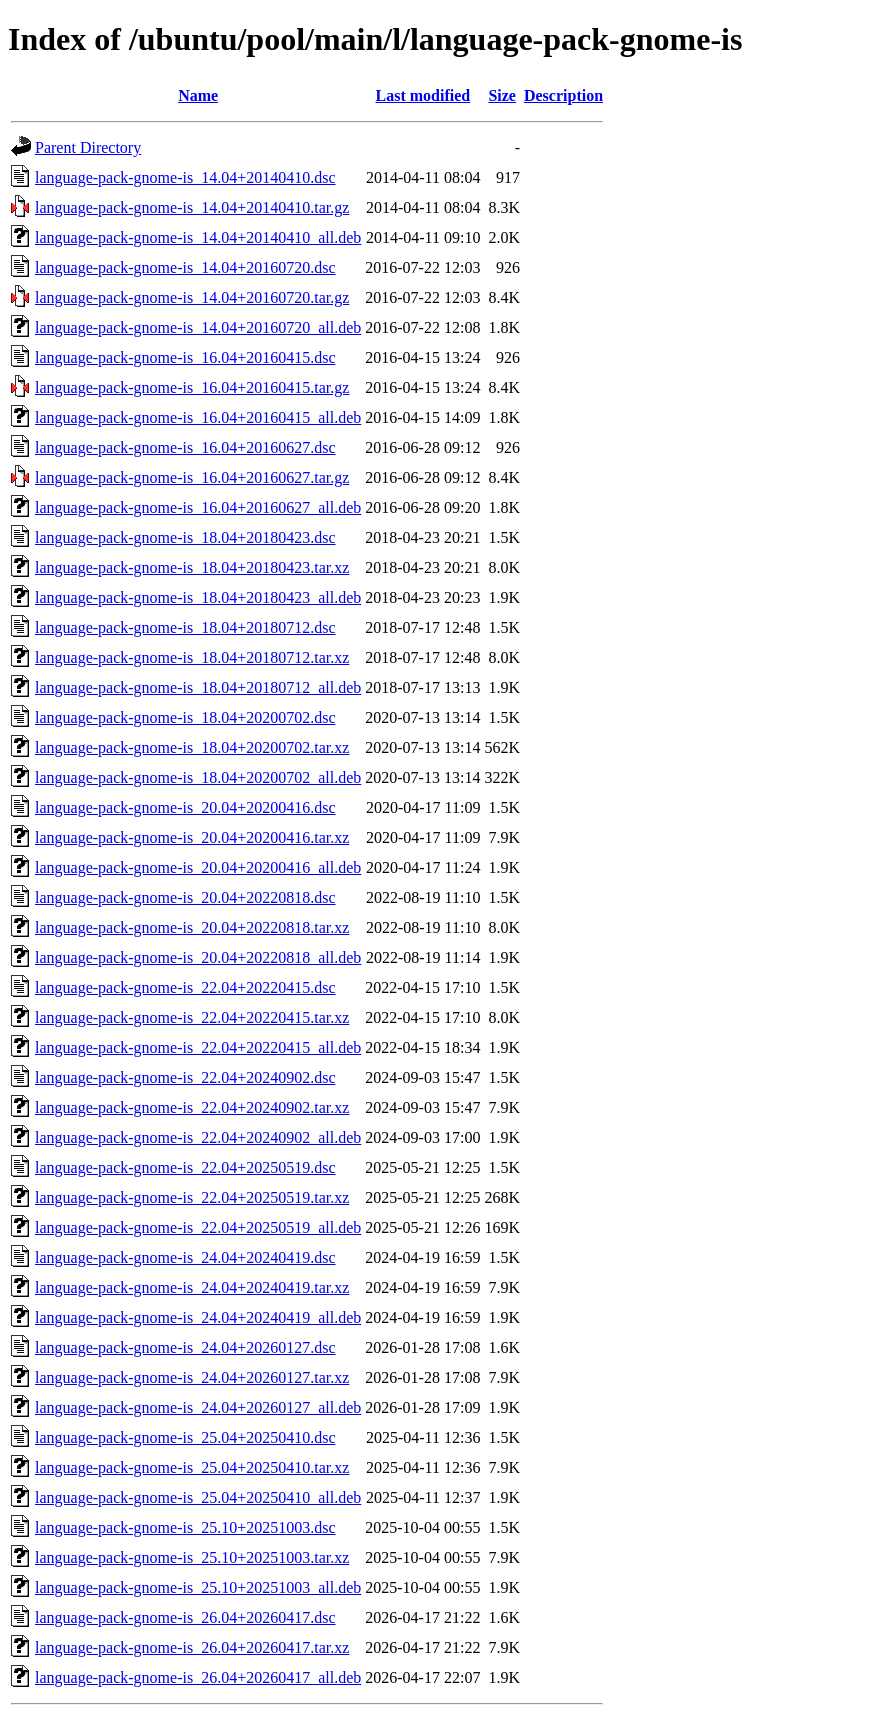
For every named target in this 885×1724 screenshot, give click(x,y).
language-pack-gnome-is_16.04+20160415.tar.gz (192, 387)
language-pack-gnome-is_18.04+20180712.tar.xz (192, 657)
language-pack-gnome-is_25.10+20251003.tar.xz (192, 1557)
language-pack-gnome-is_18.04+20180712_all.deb (198, 687)
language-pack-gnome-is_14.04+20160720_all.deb (198, 327)
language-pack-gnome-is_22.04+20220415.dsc (185, 987)
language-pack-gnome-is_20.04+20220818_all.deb (198, 957)
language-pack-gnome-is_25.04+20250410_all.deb (198, 1497)
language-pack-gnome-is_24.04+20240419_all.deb (198, 1317)
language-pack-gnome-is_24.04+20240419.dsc (185, 1257)
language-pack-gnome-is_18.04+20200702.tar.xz (192, 747)
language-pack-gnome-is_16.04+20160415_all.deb (198, 417)
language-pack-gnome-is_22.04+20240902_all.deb (198, 1137)
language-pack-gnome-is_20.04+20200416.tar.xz (192, 837)
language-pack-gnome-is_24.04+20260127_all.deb (198, 1407)
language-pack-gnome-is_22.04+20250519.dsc (185, 1167)
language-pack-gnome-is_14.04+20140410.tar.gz (192, 207)
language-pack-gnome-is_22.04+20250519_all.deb (198, 1227)
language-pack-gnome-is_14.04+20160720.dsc (185, 267)
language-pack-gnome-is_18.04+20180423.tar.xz (192, 567)
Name (198, 95)
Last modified (423, 95)
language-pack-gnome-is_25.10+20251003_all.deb (198, 1587)
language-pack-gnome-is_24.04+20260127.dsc (185, 1347)
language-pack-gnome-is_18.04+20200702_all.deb (198, 777)
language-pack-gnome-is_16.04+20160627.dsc (185, 447)
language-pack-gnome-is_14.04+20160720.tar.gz (192, 297)
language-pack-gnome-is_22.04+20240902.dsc (185, 1077)
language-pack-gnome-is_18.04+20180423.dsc (185, 537)
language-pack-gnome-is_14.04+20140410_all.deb (198, 237)
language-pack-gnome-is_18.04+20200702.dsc (185, 717)
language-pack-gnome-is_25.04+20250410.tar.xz (192, 1467)
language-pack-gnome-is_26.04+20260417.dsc (185, 1617)
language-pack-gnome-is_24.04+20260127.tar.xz (192, 1377)
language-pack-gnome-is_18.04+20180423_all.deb (198, 597)
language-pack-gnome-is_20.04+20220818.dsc (185, 897)
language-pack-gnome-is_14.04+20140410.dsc (185, 177)
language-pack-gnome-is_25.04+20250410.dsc (185, 1437)
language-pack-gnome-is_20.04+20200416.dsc (185, 807)
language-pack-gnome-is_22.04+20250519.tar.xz (192, 1197)
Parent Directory (88, 147)
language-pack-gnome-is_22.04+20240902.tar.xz (192, 1107)
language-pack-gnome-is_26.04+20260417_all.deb (198, 1677)
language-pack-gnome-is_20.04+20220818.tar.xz (192, 927)
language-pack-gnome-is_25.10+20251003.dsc (185, 1527)
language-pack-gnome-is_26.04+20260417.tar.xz (192, 1647)
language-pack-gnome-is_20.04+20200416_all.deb (198, 867)
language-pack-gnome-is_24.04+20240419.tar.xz (192, 1287)
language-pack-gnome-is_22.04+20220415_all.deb (198, 1047)
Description (563, 95)
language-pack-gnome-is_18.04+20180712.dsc (185, 627)
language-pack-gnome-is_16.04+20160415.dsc (185, 357)
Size (502, 95)
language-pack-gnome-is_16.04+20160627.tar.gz (192, 477)
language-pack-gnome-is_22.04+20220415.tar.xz (192, 1017)
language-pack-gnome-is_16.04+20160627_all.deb (198, 507)
